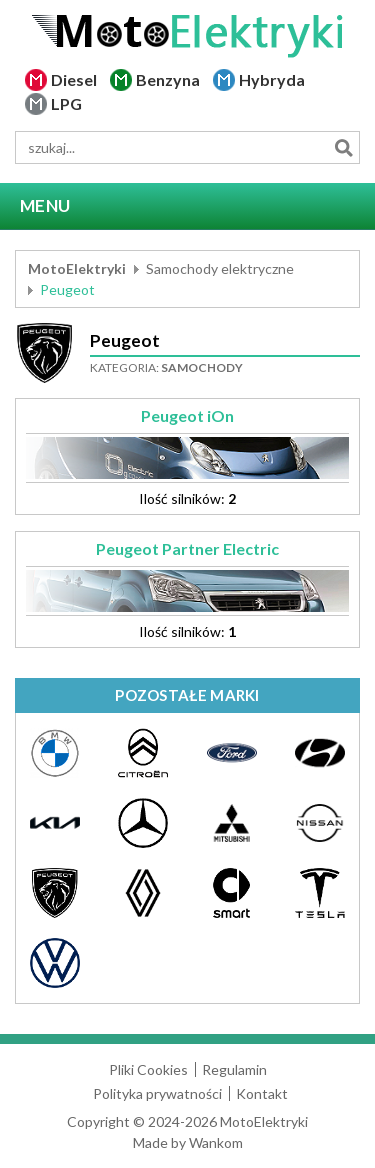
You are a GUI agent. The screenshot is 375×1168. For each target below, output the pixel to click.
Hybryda (272, 79)
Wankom (216, 1142)
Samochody (202, 367)
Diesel (74, 79)
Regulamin (234, 1069)
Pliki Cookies (148, 1069)
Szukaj (343, 147)
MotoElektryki (77, 268)
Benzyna (168, 79)
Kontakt (262, 1093)
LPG (66, 103)
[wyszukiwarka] (187, 147)
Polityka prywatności (157, 1093)
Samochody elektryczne (220, 268)
